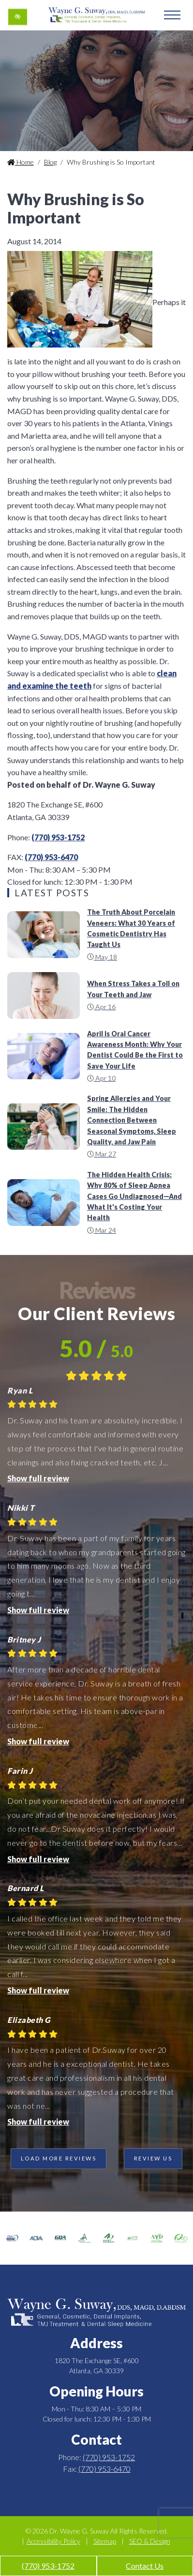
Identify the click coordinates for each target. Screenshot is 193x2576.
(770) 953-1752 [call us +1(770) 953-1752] (48, 2565)
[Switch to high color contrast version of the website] (18, 17)
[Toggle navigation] (172, 15)
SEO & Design (149, 2541)
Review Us (153, 2158)
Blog (50, 162)
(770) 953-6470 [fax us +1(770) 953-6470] (51, 857)
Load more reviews (59, 2158)
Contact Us (144, 2565)
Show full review (38, 1478)
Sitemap (104, 2541)
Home (20, 162)
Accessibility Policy (53, 2541)
